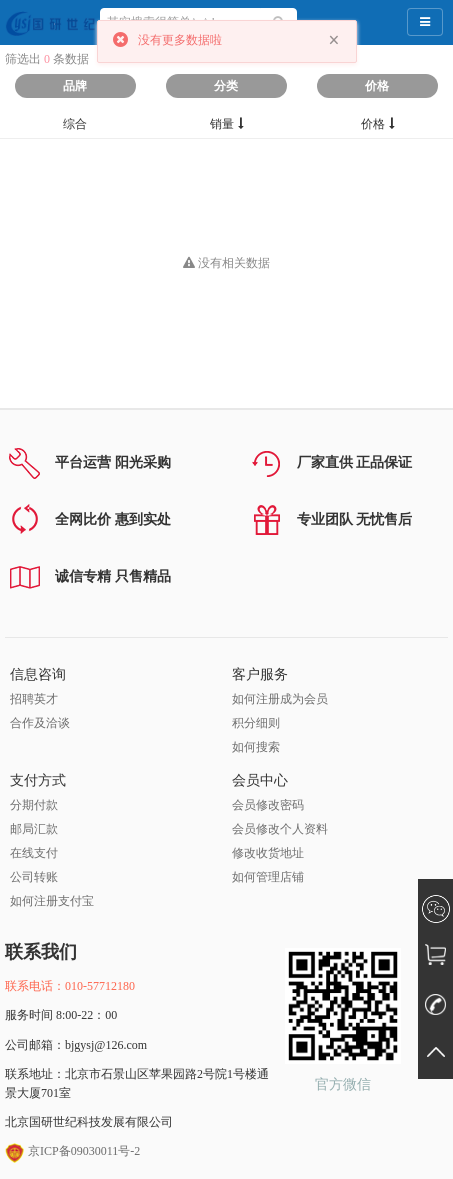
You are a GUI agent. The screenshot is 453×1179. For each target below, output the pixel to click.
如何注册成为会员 (280, 699)
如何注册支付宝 (52, 901)
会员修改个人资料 (280, 829)
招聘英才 (34, 699)
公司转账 (34, 877)
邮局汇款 (34, 829)
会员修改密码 (268, 805)
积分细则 (256, 723)
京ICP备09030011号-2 (72, 1151)
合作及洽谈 (40, 723)
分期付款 (34, 805)
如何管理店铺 (268, 877)
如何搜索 (256, 747)
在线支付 (34, 853)
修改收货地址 (268, 853)
